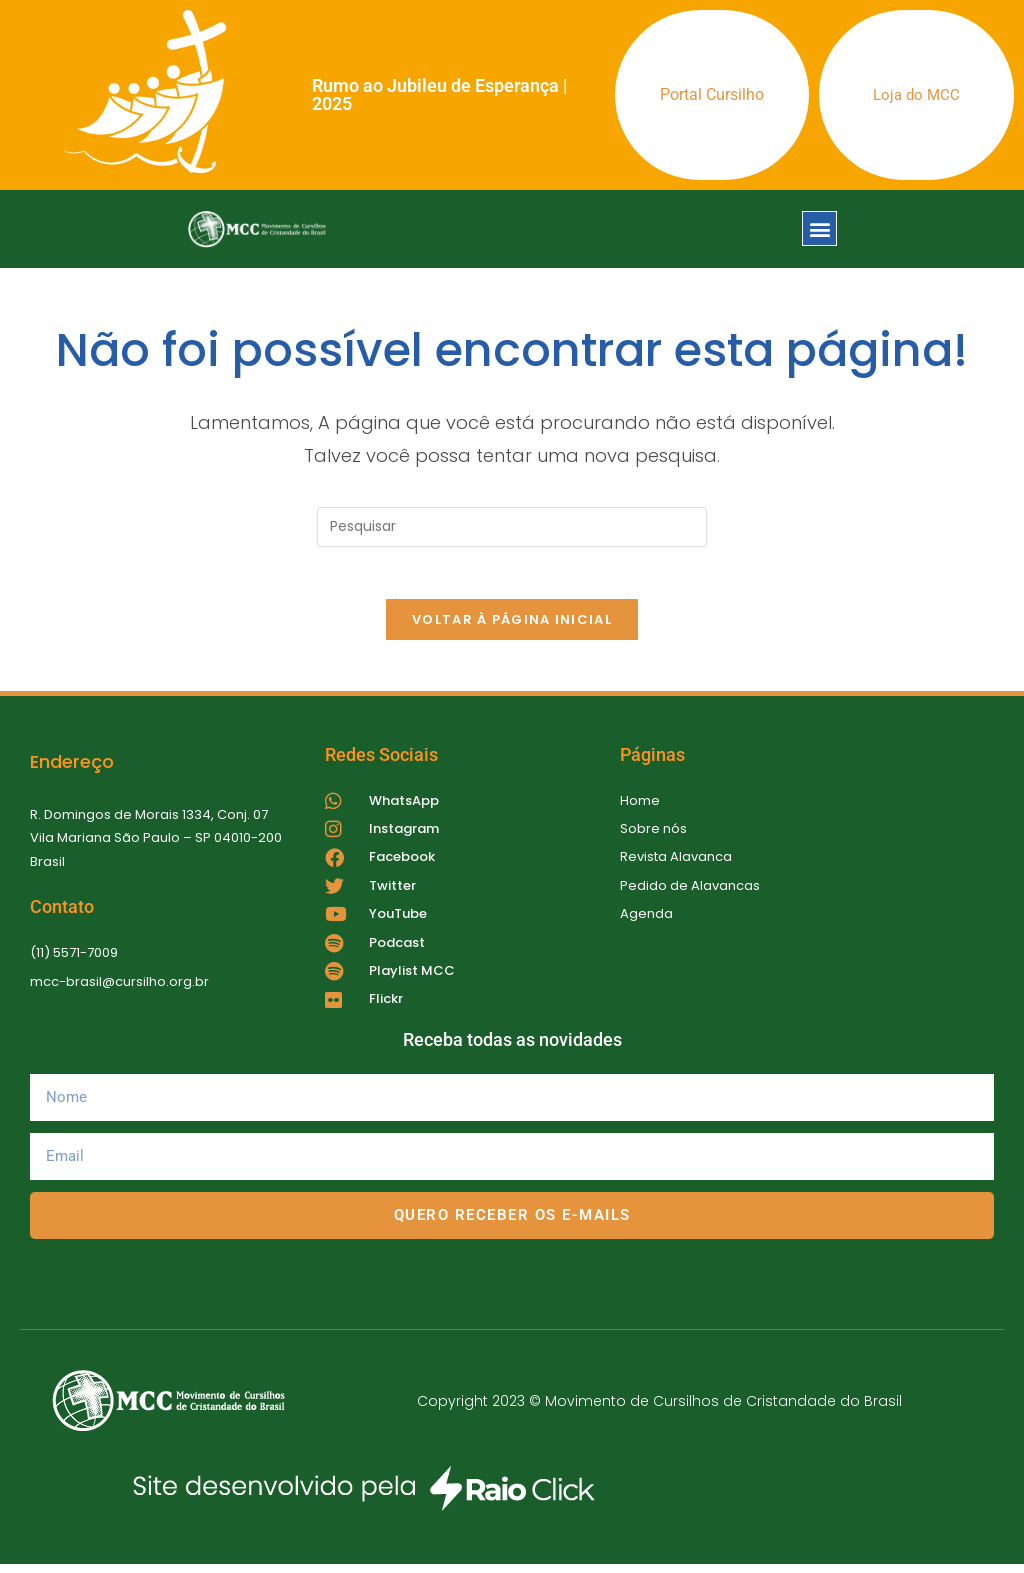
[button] (819, 228)
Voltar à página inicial (512, 628)
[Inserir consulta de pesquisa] (512, 527)
